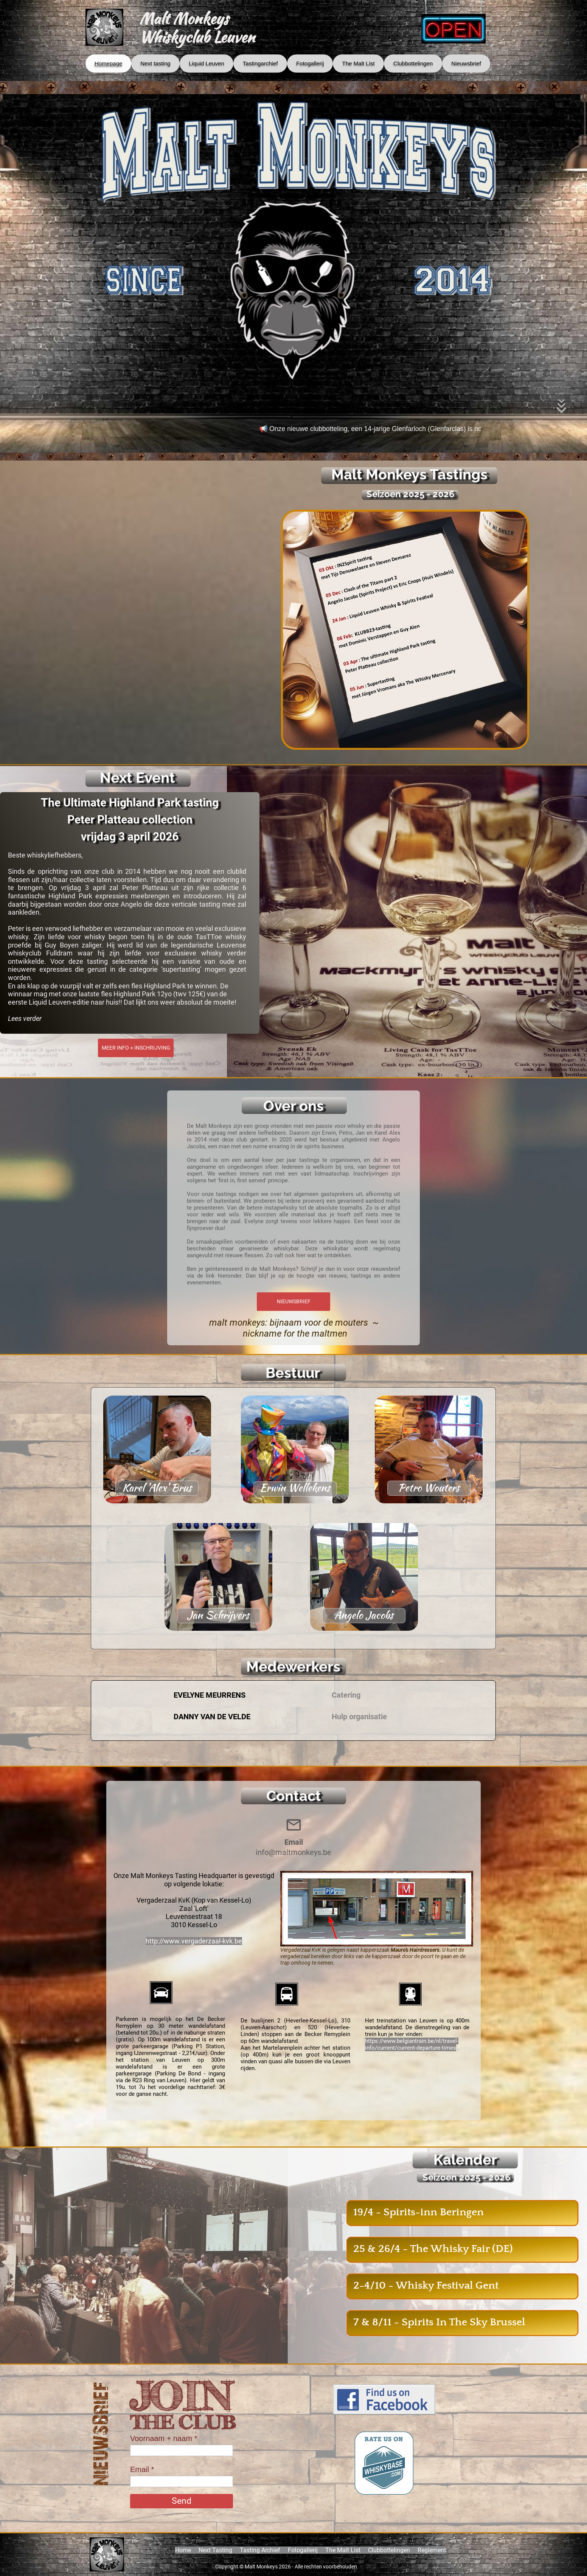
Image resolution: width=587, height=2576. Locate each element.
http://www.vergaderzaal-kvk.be (194, 1941)
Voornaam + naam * (163, 2438)
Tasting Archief (260, 2550)
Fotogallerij (303, 2550)
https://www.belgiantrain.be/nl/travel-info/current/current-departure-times (411, 2044)
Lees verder (25, 1018)
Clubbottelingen (389, 2550)
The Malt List (342, 2550)
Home (183, 2550)
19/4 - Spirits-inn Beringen (418, 2212)
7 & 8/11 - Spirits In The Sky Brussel (439, 2322)
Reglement (432, 2550)
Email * (142, 2469)
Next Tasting (215, 2550)
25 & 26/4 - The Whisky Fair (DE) (433, 2249)
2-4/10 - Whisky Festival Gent (425, 2285)
